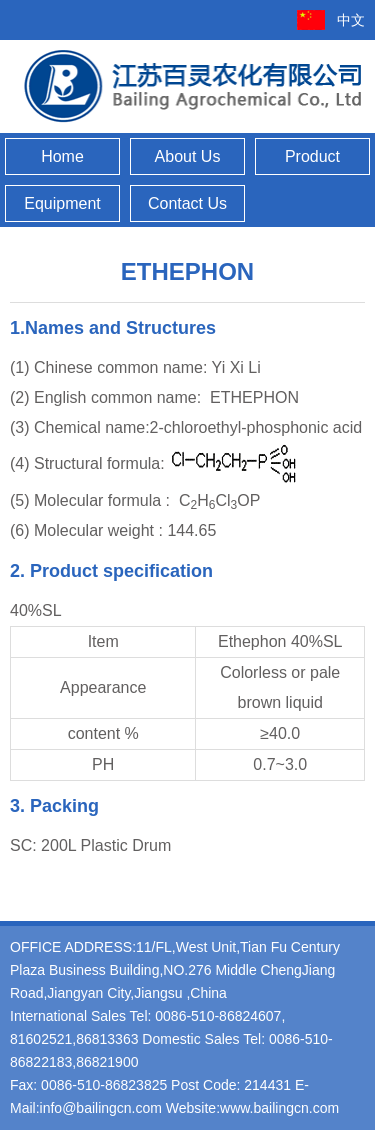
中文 (351, 20)
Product (312, 156)
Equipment (62, 203)
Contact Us (187, 203)
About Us (188, 156)
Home (62, 156)
